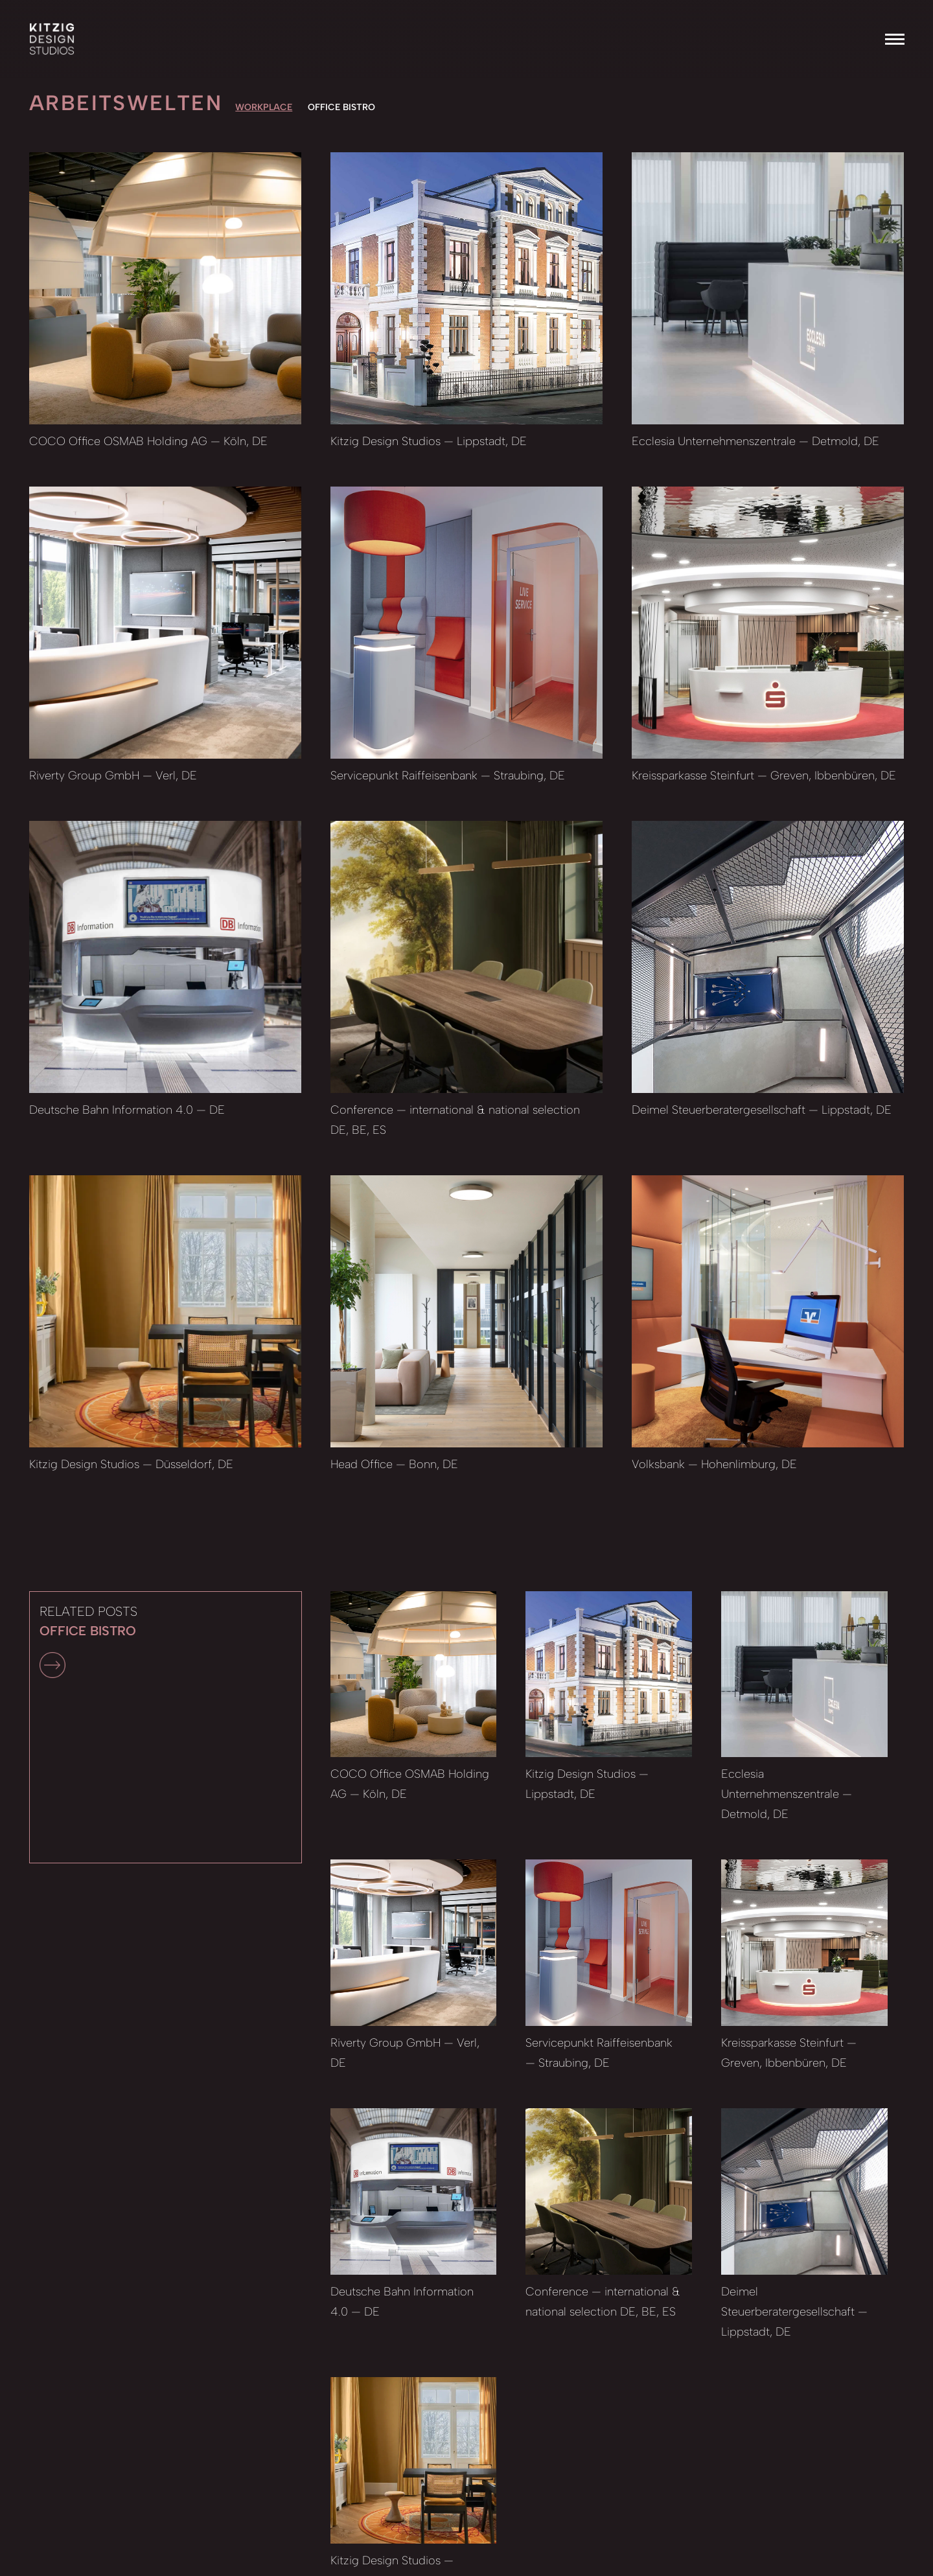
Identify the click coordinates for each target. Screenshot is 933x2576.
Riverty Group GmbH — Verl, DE (113, 775)
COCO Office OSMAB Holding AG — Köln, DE (148, 441)
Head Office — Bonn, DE (394, 1464)
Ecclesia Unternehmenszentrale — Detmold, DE (755, 441)
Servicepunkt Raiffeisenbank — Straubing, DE (447, 775)
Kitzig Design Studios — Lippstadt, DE (428, 441)
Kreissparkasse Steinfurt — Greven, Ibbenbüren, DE (764, 775)
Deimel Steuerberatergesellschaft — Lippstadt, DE (762, 1110)
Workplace (263, 107)
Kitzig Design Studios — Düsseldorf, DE (131, 1464)
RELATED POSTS (88, 1641)
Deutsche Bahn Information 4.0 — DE (127, 1110)
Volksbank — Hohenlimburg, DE (714, 1464)
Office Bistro (341, 107)
